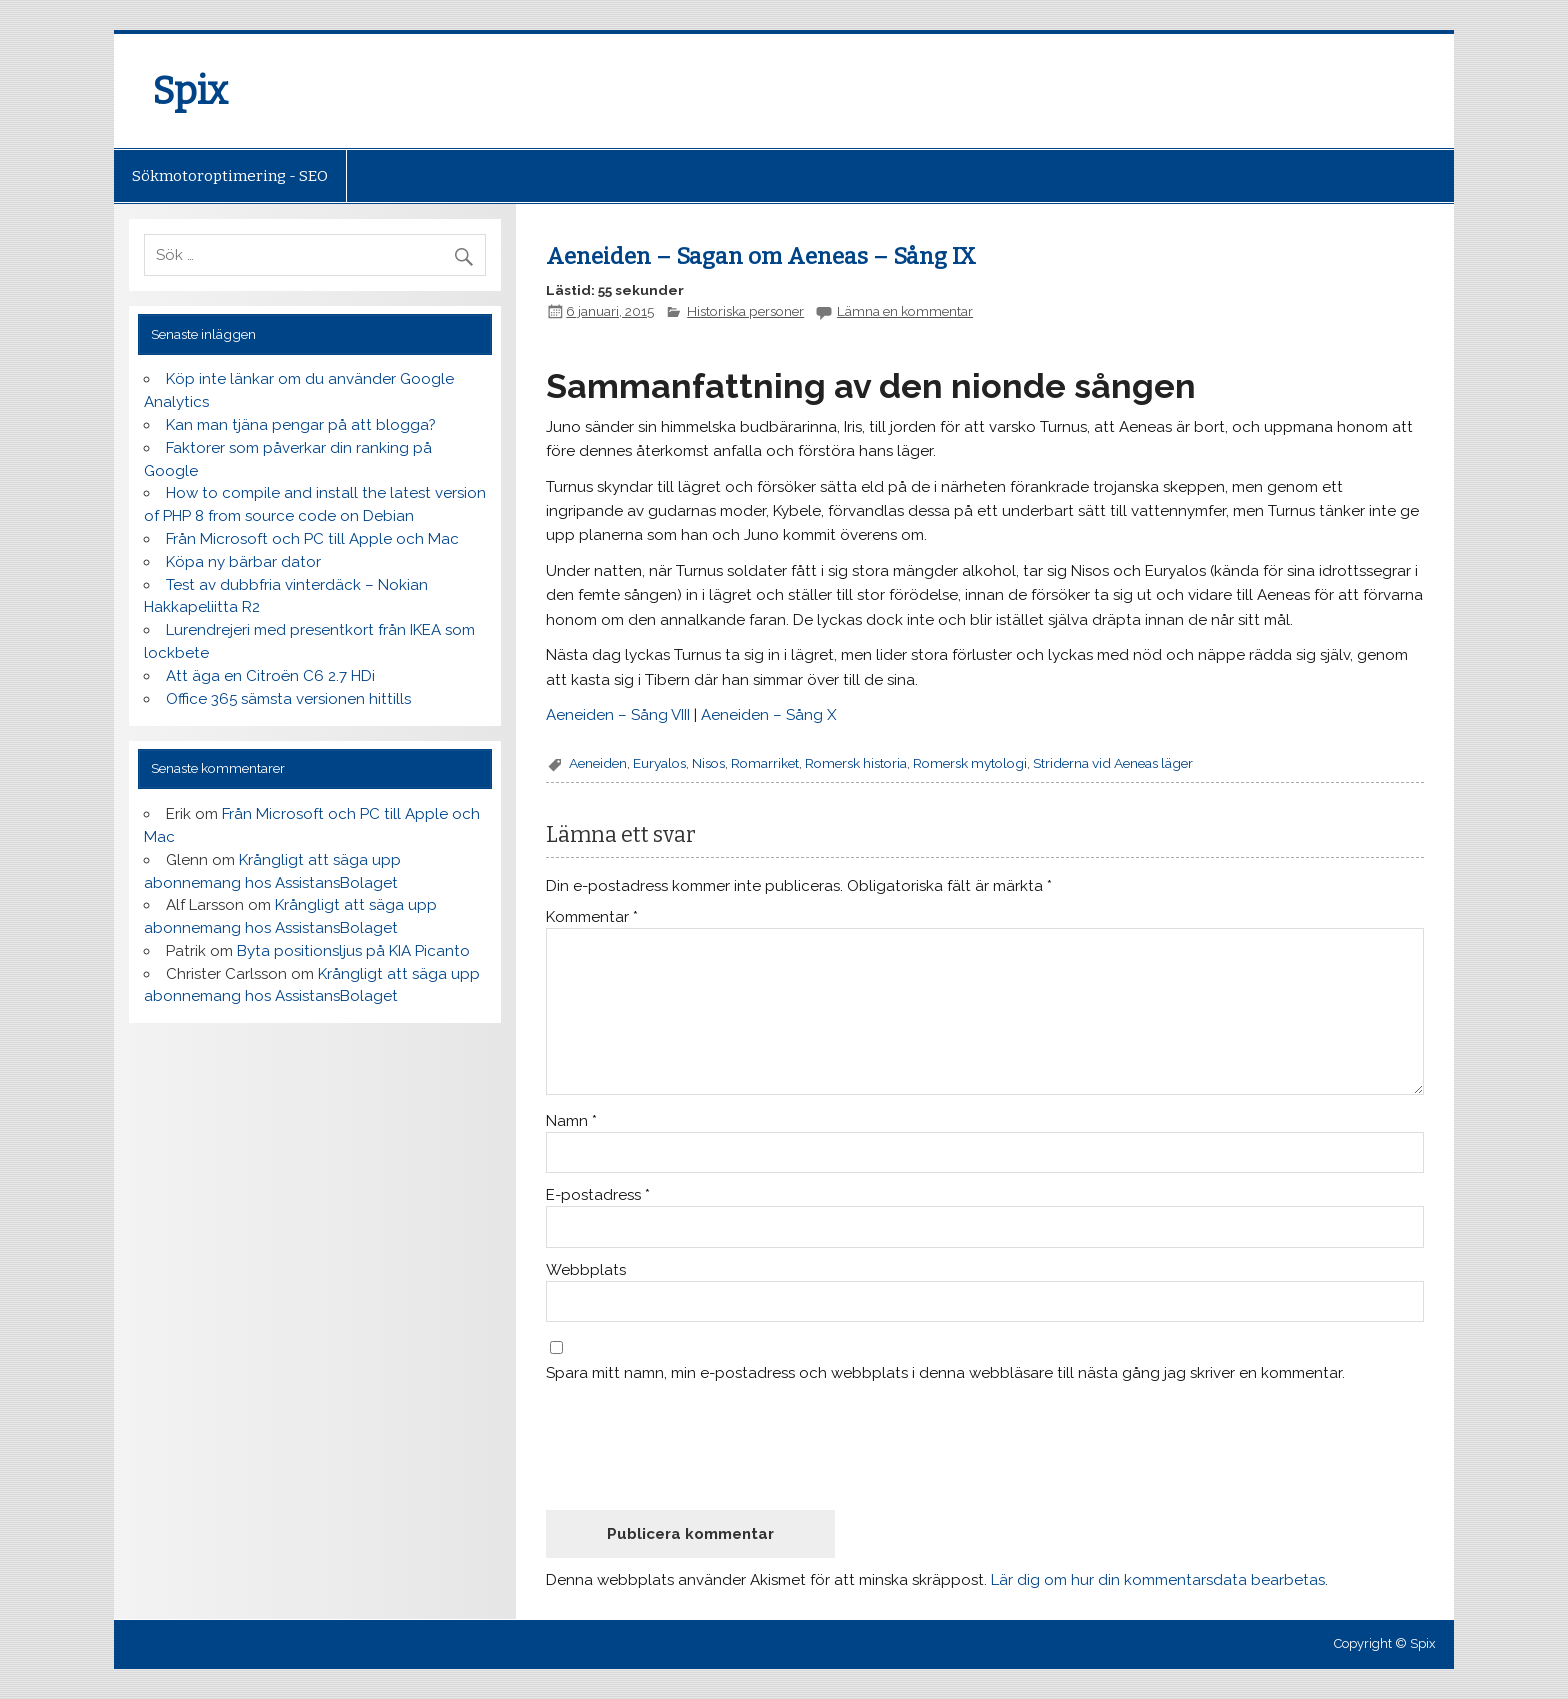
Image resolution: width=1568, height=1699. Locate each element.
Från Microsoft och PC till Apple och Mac (312, 539)
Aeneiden (598, 763)
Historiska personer (745, 311)
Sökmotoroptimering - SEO (230, 176)
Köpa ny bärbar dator (243, 562)
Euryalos (659, 763)
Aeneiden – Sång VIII (618, 715)
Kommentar (592, 917)
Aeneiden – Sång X (769, 715)
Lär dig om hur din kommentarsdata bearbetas (1158, 1580)
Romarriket (765, 763)
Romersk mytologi (970, 763)
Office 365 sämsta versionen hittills (288, 699)
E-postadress (598, 1195)
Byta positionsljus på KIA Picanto (353, 951)
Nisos (708, 763)
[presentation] (698, 1445)
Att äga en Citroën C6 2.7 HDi (270, 676)
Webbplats (586, 1270)
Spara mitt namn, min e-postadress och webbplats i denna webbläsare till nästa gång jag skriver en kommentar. (945, 1373)
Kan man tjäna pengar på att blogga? (301, 425)
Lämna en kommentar (905, 311)
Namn (571, 1121)
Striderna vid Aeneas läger (1113, 763)
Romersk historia (856, 763)
